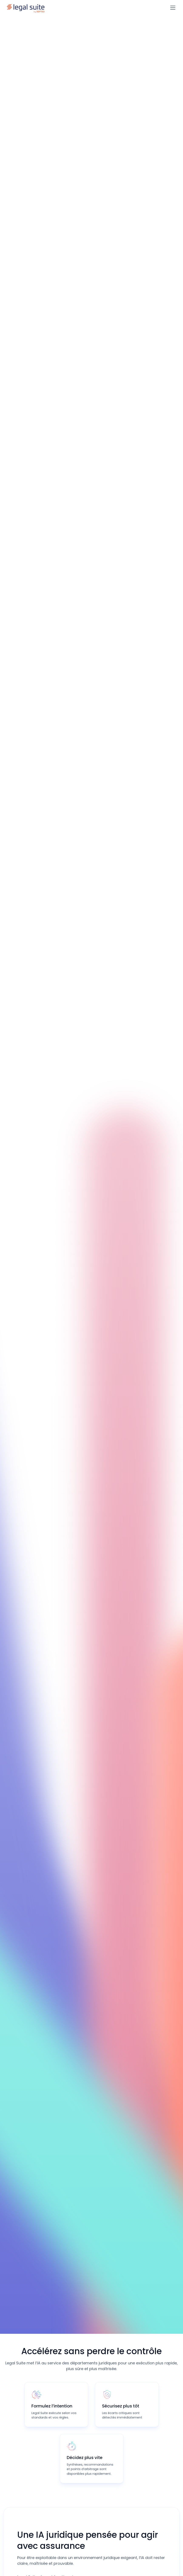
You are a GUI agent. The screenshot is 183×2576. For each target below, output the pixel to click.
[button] (172, 8)
